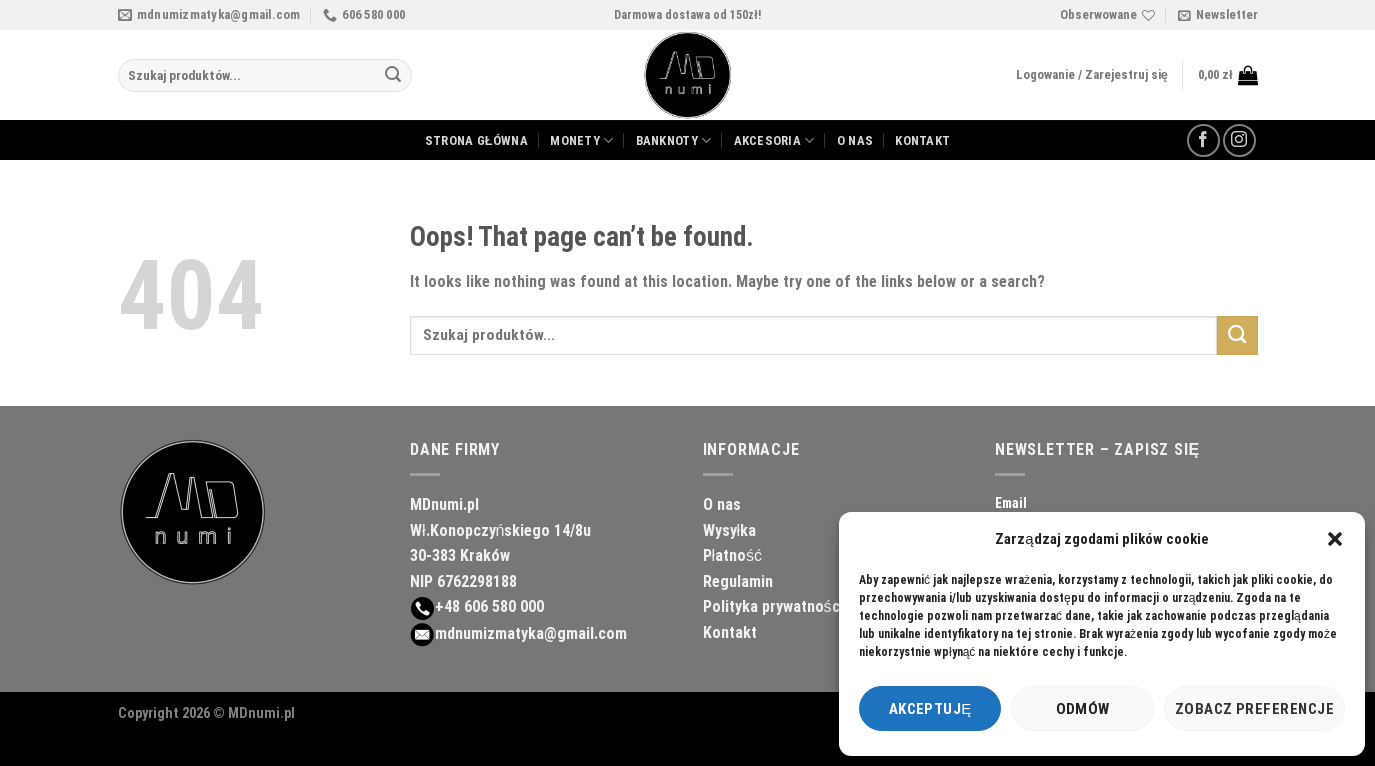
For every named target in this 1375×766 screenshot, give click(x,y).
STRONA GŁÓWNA (476, 140)
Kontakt (730, 632)
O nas (722, 504)
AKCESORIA (774, 140)
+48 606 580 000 (489, 606)
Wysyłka (730, 530)
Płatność (733, 555)
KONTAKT (922, 140)
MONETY (581, 140)
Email (1011, 503)
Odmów (1083, 709)
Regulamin (738, 581)
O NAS (855, 140)
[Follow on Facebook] (1203, 140)
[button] (1335, 539)
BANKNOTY (674, 140)
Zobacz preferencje (1254, 709)
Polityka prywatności (773, 606)
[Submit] (393, 76)
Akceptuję (930, 709)
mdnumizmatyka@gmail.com (531, 633)
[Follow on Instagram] (1239, 140)
